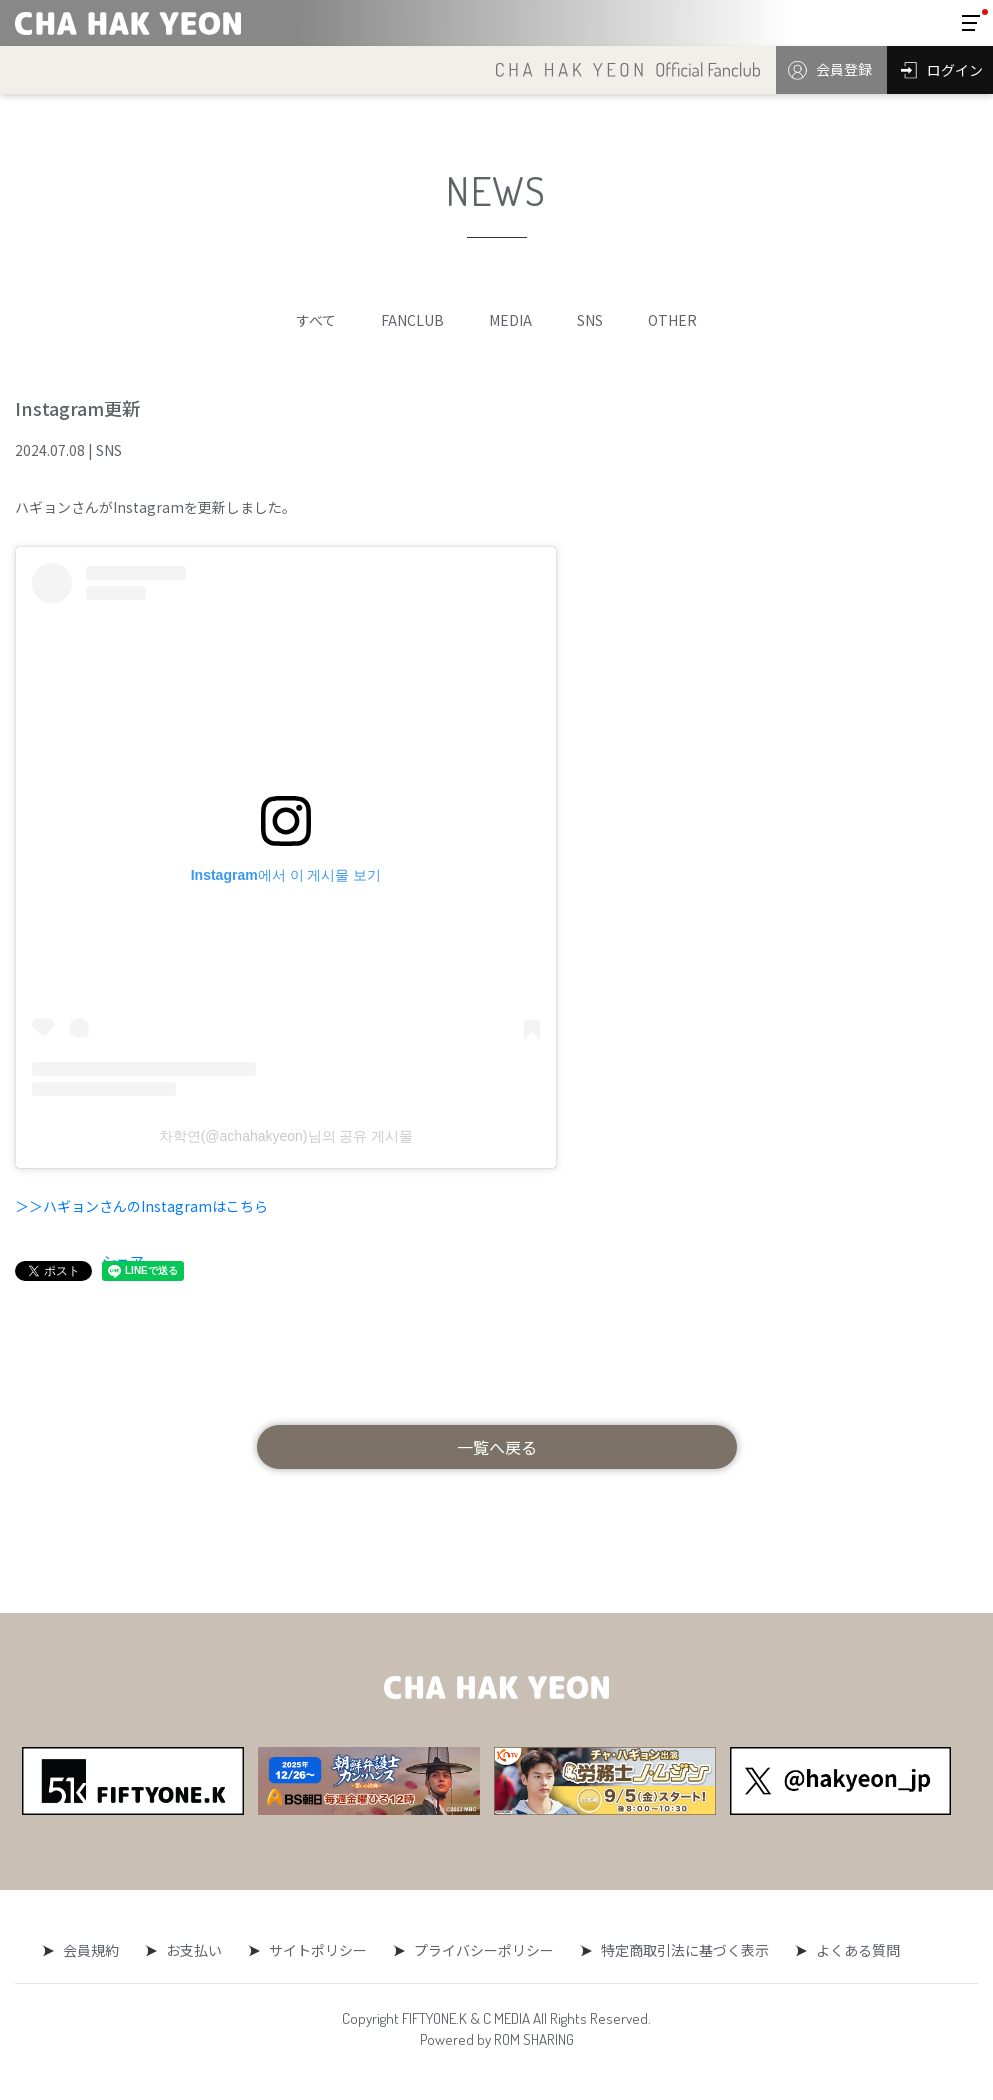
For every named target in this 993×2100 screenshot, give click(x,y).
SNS (590, 320)
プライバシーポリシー (482, 1950)
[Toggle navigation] (971, 23)
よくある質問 (852, 1950)
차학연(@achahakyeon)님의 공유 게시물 (286, 1136)
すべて (316, 320)
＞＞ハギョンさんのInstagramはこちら (141, 1206)
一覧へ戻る (497, 1447)
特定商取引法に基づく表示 (681, 1950)
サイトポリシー (318, 1950)
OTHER (672, 320)
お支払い (196, 1950)
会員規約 (95, 1950)
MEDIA (510, 320)
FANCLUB (412, 320)
